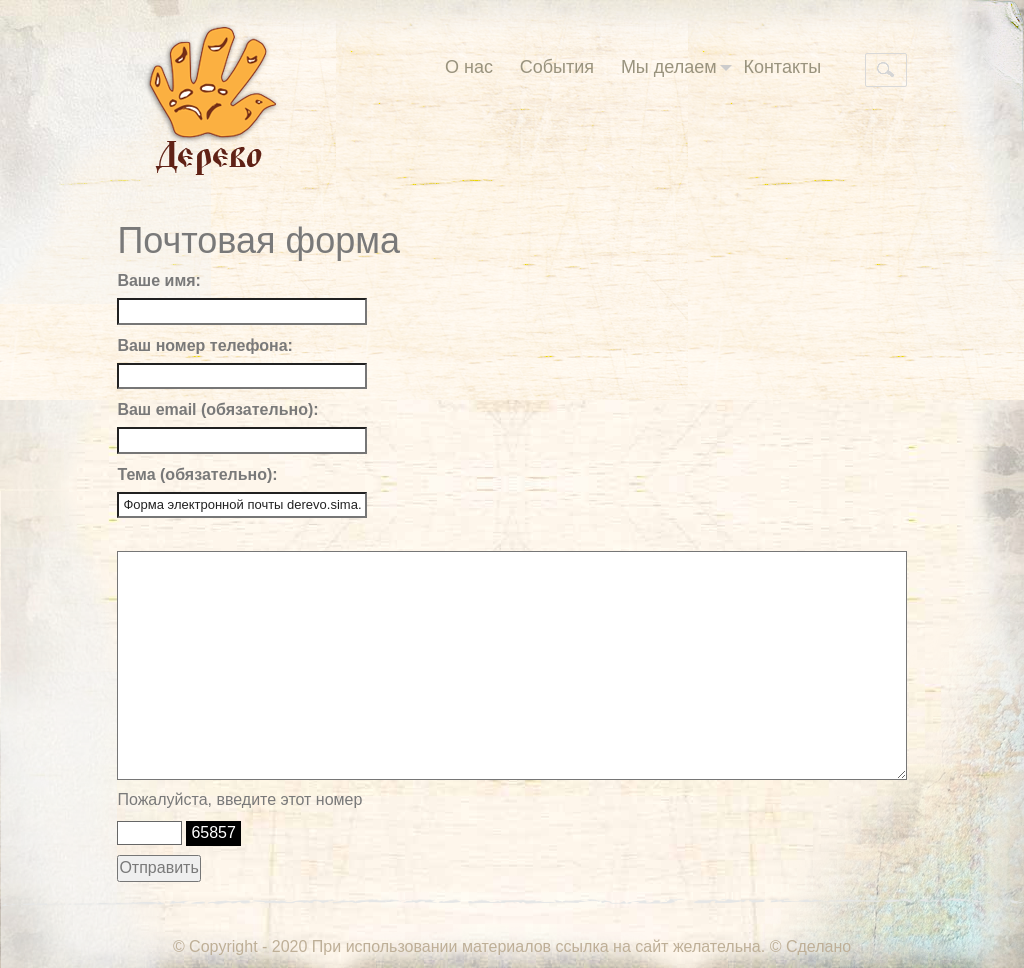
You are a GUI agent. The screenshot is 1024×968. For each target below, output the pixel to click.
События (557, 67)
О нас (469, 67)
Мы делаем (676, 67)
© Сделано (810, 946)
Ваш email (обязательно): (217, 409)
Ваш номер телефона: (204, 345)
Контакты (782, 67)
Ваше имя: (158, 280)
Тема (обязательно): (197, 474)
